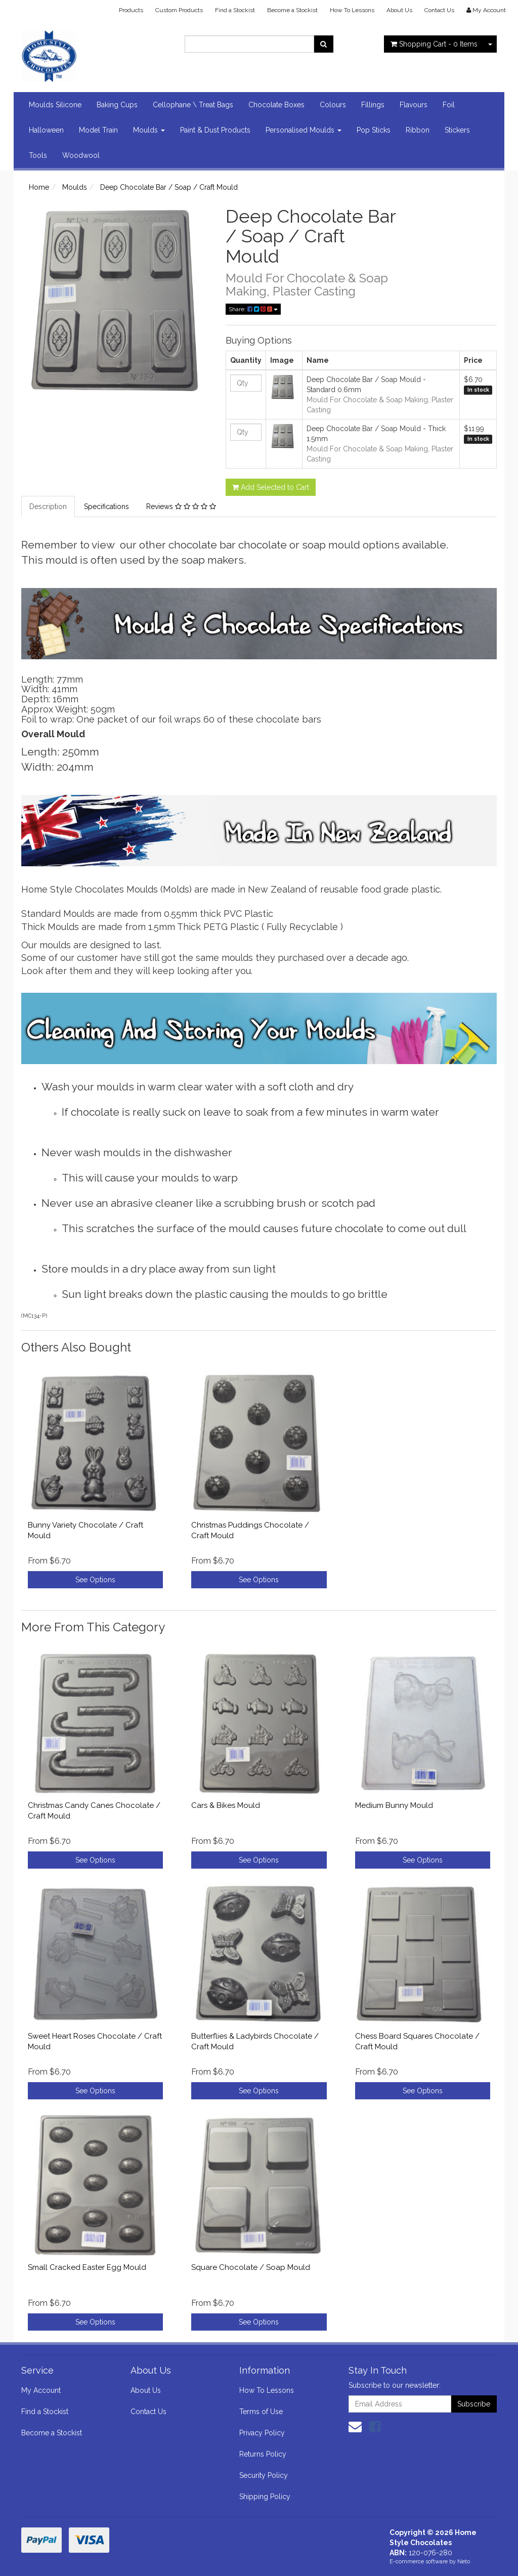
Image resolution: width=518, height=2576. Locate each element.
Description (48, 506)
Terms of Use (261, 2412)
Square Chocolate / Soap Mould (250, 2267)
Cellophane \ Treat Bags (193, 105)
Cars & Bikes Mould (225, 1805)
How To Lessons (352, 10)
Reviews (181, 506)
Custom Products (179, 10)
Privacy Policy (262, 2433)
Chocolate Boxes (276, 105)
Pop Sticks (374, 130)
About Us (399, 10)
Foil (449, 105)
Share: (253, 309)
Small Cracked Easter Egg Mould (87, 2267)
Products (131, 10)
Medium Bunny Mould (394, 1805)
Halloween (46, 130)
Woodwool (81, 155)
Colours (333, 105)
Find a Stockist (235, 10)
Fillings (372, 105)
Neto (463, 2561)
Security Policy (263, 2475)
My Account (41, 2390)
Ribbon (417, 130)
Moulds (149, 130)
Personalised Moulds (303, 130)
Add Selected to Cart (270, 487)
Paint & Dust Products (215, 130)
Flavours (413, 105)
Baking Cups (117, 105)
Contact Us (439, 10)
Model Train (98, 130)
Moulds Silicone (55, 105)
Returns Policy (262, 2454)
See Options (95, 1580)
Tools (38, 155)
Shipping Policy (264, 2497)
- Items (434, 44)
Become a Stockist (292, 10)
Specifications (106, 506)
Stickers (457, 130)
